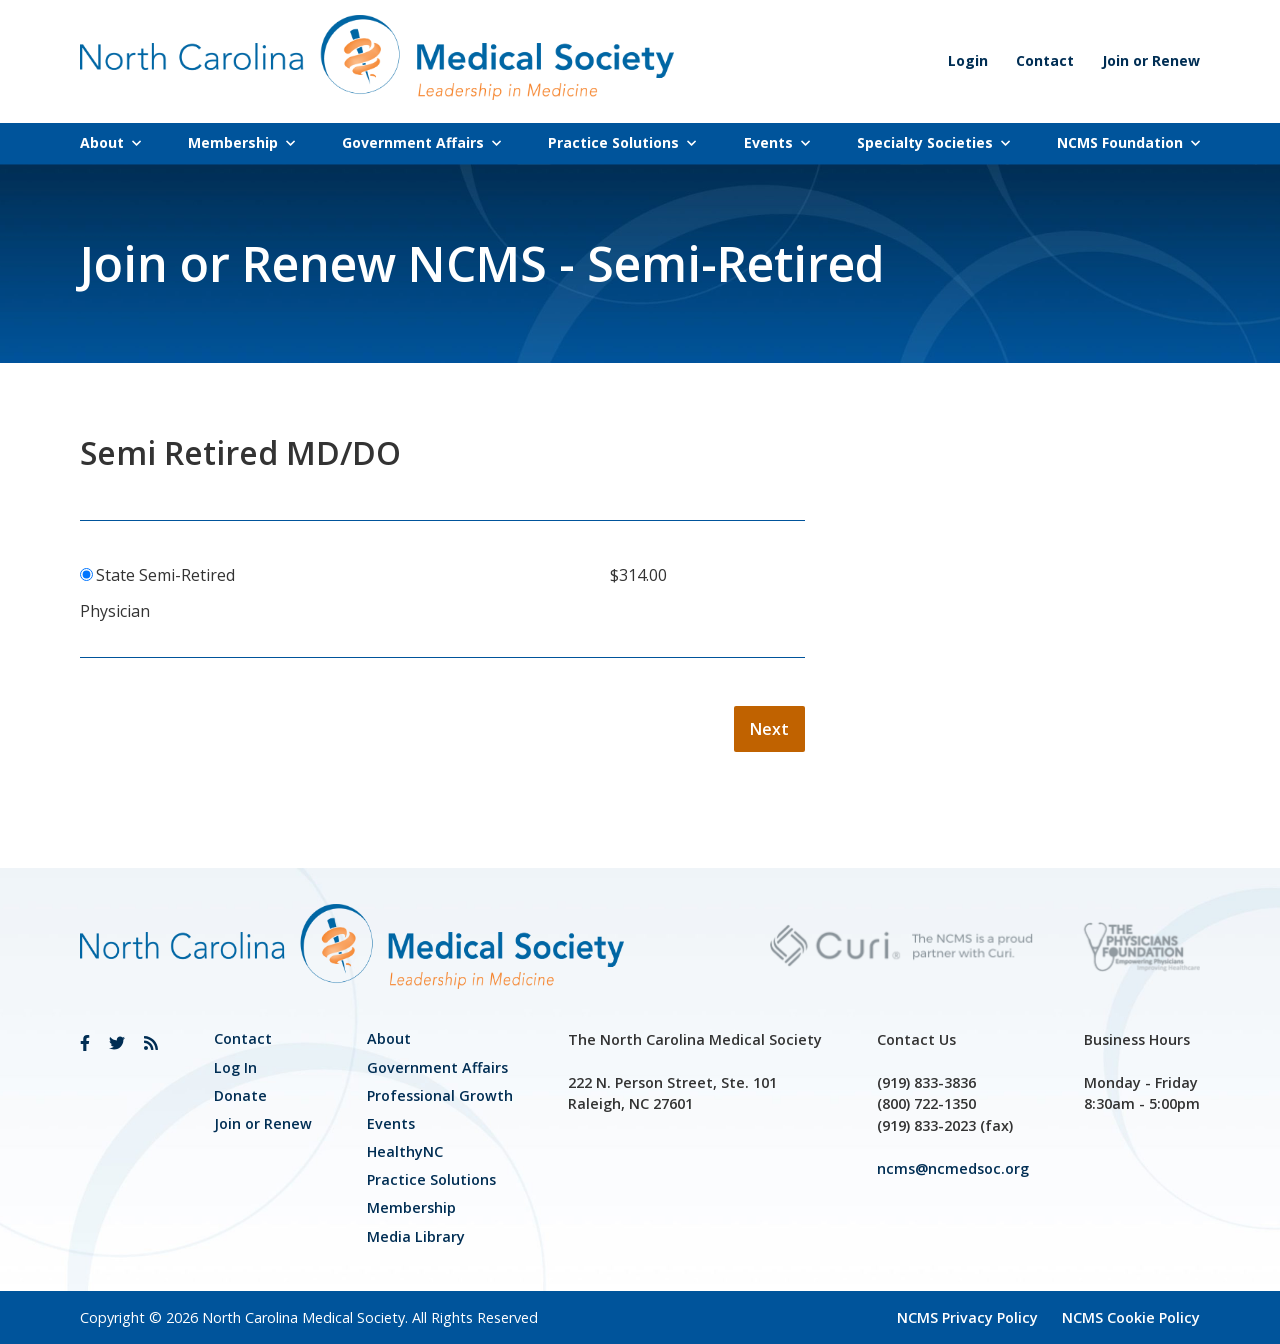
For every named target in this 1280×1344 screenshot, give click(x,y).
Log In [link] (235, 1067)
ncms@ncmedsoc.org (953, 1168)
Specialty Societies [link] (933, 142)
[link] (85, 1043)
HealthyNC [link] (405, 1151)
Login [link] (968, 60)
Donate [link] (240, 1095)
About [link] (110, 142)
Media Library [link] (416, 1236)
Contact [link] (1045, 60)
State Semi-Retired (165, 575)
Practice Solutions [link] (622, 142)
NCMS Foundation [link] (1128, 142)
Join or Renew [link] (1151, 60)
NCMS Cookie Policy (1131, 1317)
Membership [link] (241, 142)
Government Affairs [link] (421, 142)
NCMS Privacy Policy (967, 1317)
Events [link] (777, 142)
